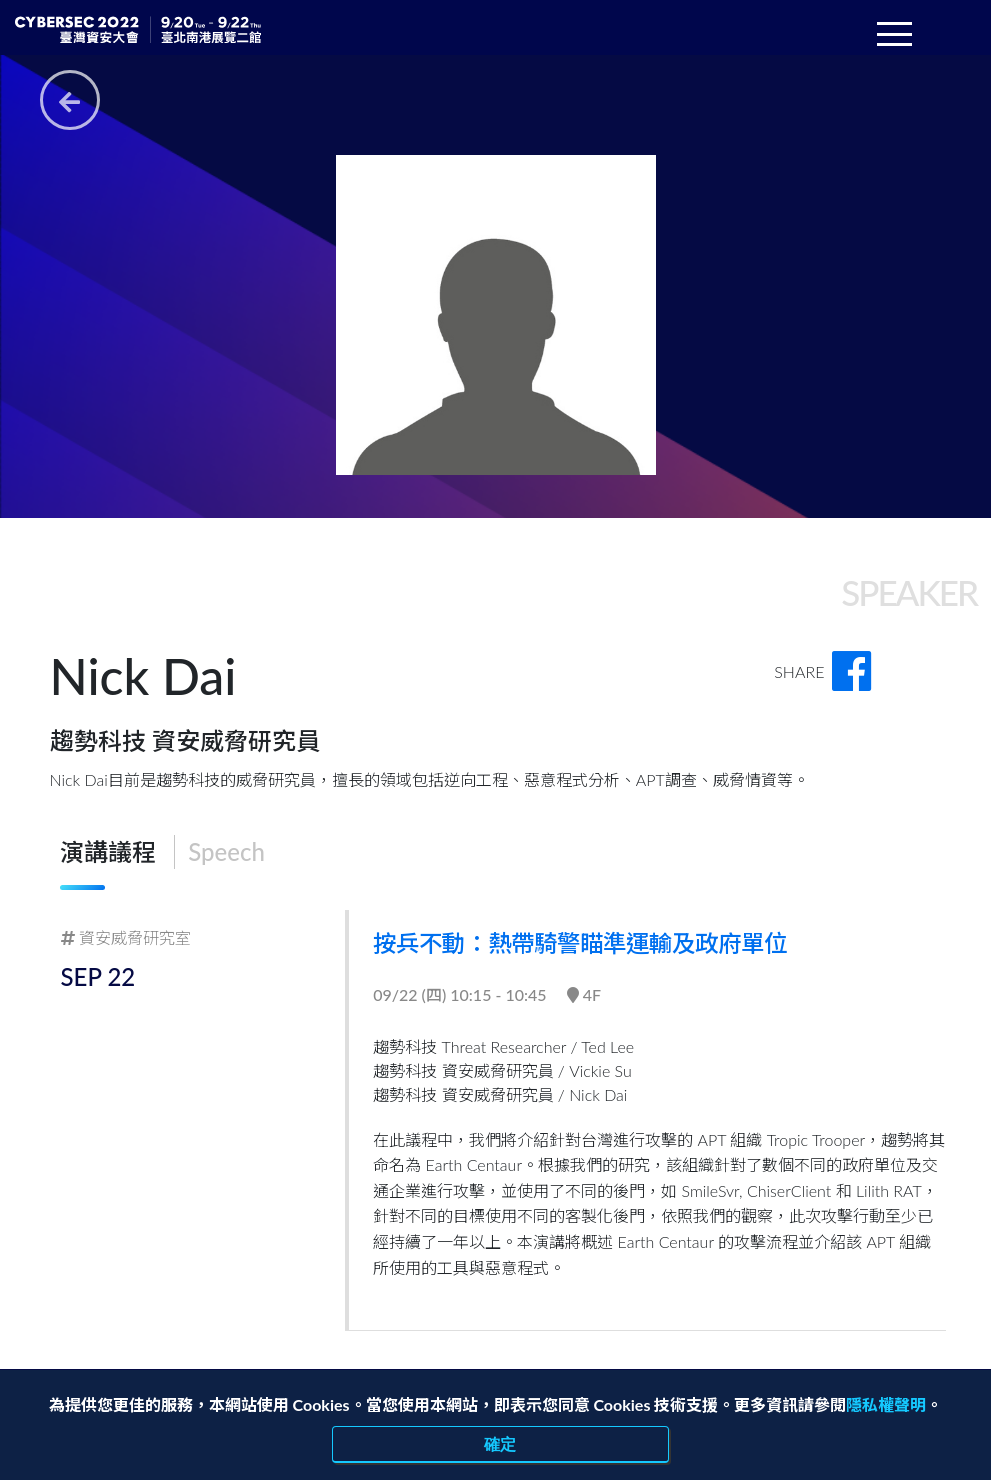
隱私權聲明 (886, 1404)
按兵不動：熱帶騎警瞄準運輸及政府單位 (592, 942)
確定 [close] (501, 1444)
